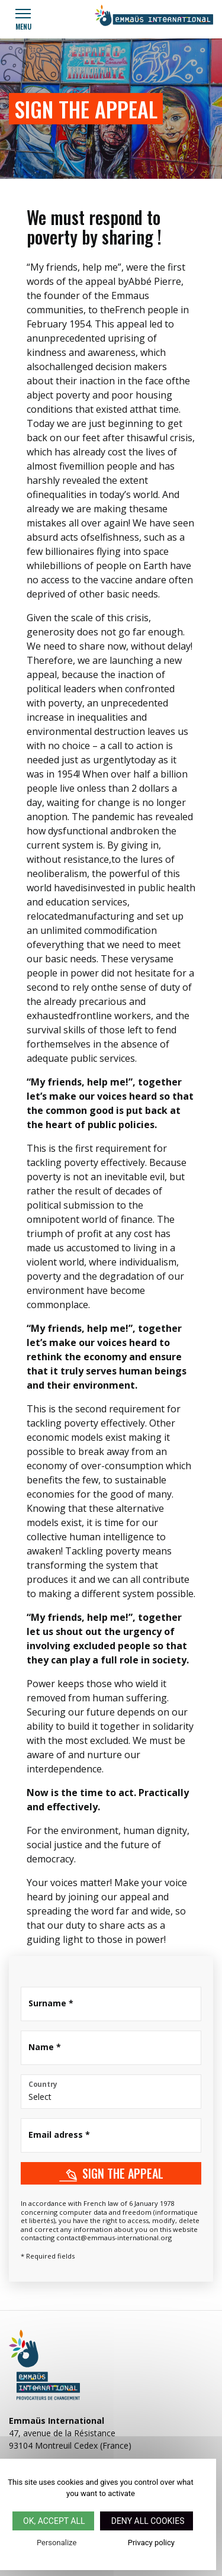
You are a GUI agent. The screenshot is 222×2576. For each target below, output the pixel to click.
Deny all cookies (146, 2521)
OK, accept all (53, 2521)
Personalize (56, 2542)
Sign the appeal (111, 2173)
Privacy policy (151, 2542)
